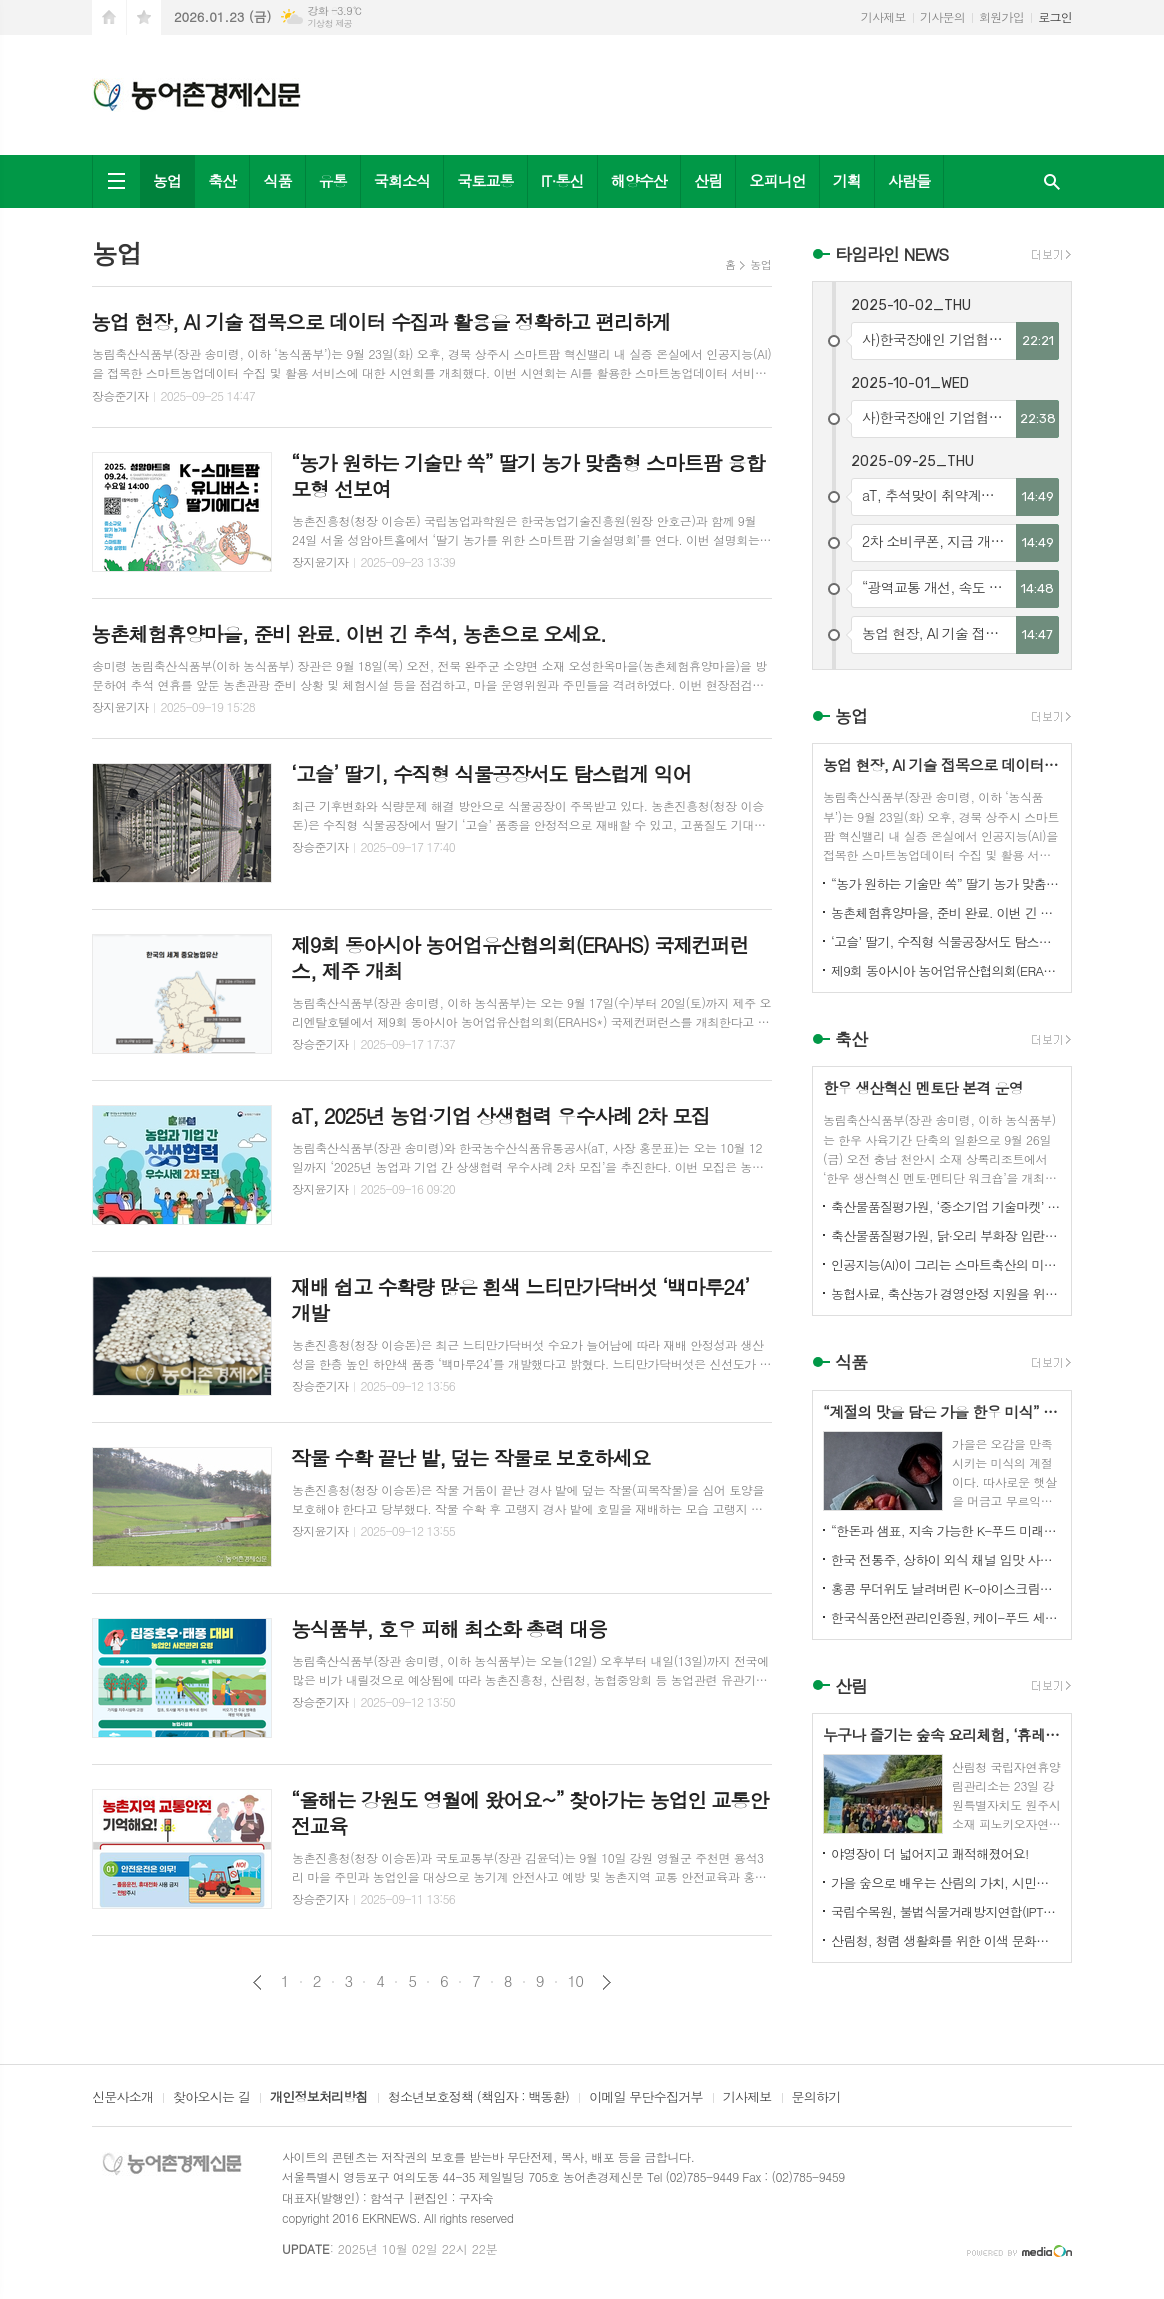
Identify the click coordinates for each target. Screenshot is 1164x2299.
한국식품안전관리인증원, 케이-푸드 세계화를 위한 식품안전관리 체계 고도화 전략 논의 (946, 1617)
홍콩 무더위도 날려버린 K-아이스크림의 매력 (946, 1588)
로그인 (1055, 16)
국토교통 (485, 180)
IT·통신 (562, 180)
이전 (257, 1982)
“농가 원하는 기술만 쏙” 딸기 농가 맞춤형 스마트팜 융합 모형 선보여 (946, 883)
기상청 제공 (329, 23)
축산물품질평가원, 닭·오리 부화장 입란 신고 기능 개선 (946, 1235)
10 (576, 1981)
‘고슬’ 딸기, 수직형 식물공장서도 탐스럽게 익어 (946, 941)
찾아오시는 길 (211, 2098)
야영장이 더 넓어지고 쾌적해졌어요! (930, 1853)
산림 (708, 180)
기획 (847, 180)
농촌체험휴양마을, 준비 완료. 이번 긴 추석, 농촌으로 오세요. (946, 912)
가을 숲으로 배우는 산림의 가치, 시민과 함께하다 (946, 1882)
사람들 (909, 180)
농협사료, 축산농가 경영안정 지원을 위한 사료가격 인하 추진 (946, 1293)
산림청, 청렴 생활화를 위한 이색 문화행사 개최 (946, 1940)
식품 (277, 180)
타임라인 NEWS (891, 254)
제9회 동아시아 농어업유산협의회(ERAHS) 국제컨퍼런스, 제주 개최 (946, 970)
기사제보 (883, 16)
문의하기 (816, 2098)
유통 (333, 180)
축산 (222, 180)
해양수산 (639, 180)
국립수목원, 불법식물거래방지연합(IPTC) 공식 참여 (946, 1911)
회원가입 (1001, 16)
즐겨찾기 (144, 17)
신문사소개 (122, 2098)
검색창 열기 (1052, 181)
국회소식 (402, 180)
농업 (167, 180)
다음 (606, 1982)
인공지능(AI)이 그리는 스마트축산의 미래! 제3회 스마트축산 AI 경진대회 (946, 1264)
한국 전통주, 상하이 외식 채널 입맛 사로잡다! (946, 1559)
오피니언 (777, 180)
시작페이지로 (109, 17)
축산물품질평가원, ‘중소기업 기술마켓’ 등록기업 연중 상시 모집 (946, 1206)
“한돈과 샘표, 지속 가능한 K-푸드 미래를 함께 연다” (946, 1530)
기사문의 (942, 16)
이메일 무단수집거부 (646, 2098)
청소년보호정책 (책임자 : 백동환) (478, 2098)
